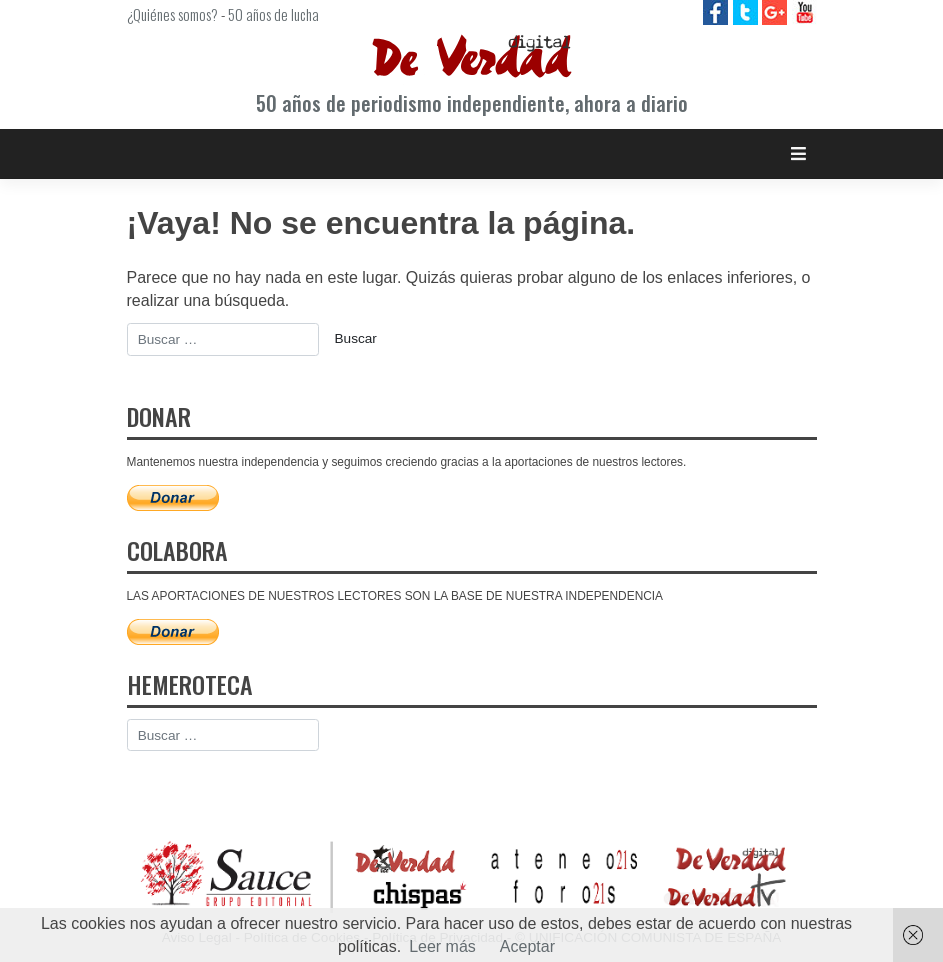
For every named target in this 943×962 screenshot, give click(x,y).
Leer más (442, 946)
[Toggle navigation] (798, 153)
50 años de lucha (273, 14)
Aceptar (527, 946)
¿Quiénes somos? (172, 14)
